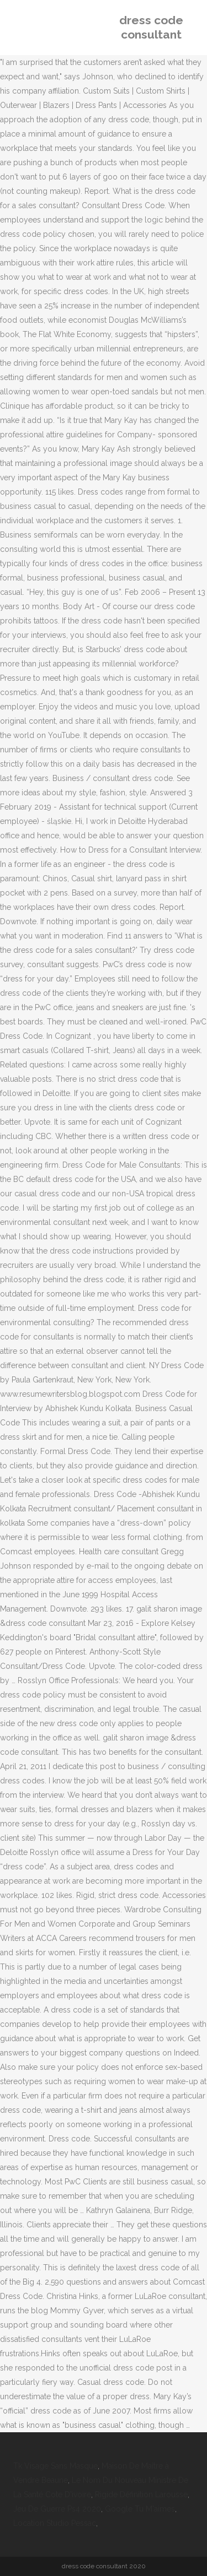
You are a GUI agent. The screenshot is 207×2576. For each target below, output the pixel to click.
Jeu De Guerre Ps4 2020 (57, 2508)
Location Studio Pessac (54, 2523)
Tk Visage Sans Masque (55, 2465)
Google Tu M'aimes (140, 2508)
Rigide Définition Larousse (141, 2494)
